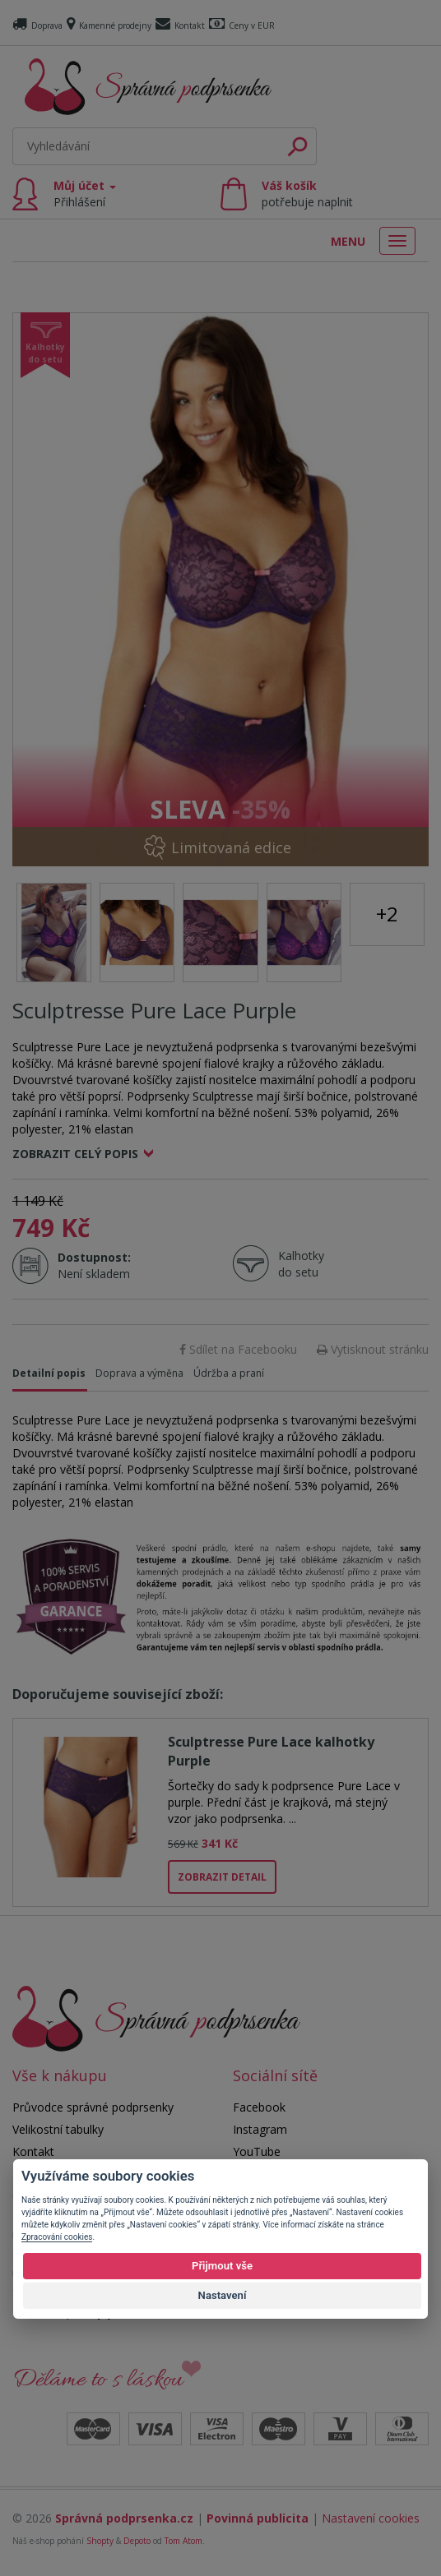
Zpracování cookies (56, 2236)
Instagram (260, 2129)
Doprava (37, 25)
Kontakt (180, 25)
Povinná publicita (258, 2518)
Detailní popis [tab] (49, 1373)
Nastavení (222, 2295)
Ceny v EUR (242, 25)
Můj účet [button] (84, 194)
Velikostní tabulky (58, 2129)
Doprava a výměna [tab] (139, 1373)
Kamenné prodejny (109, 25)
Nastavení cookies (371, 2518)
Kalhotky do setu (301, 1264)
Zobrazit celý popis (75, 1153)
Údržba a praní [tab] (228, 1373)
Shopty (100, 2540)
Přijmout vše (222, 2266)
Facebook (259, 2107)
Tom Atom (183, 2540)
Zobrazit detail (222, 1877)
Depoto (137, 2540)
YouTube (257, 2151)
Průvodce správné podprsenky (93, 2107)
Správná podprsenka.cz (124, 2518)
